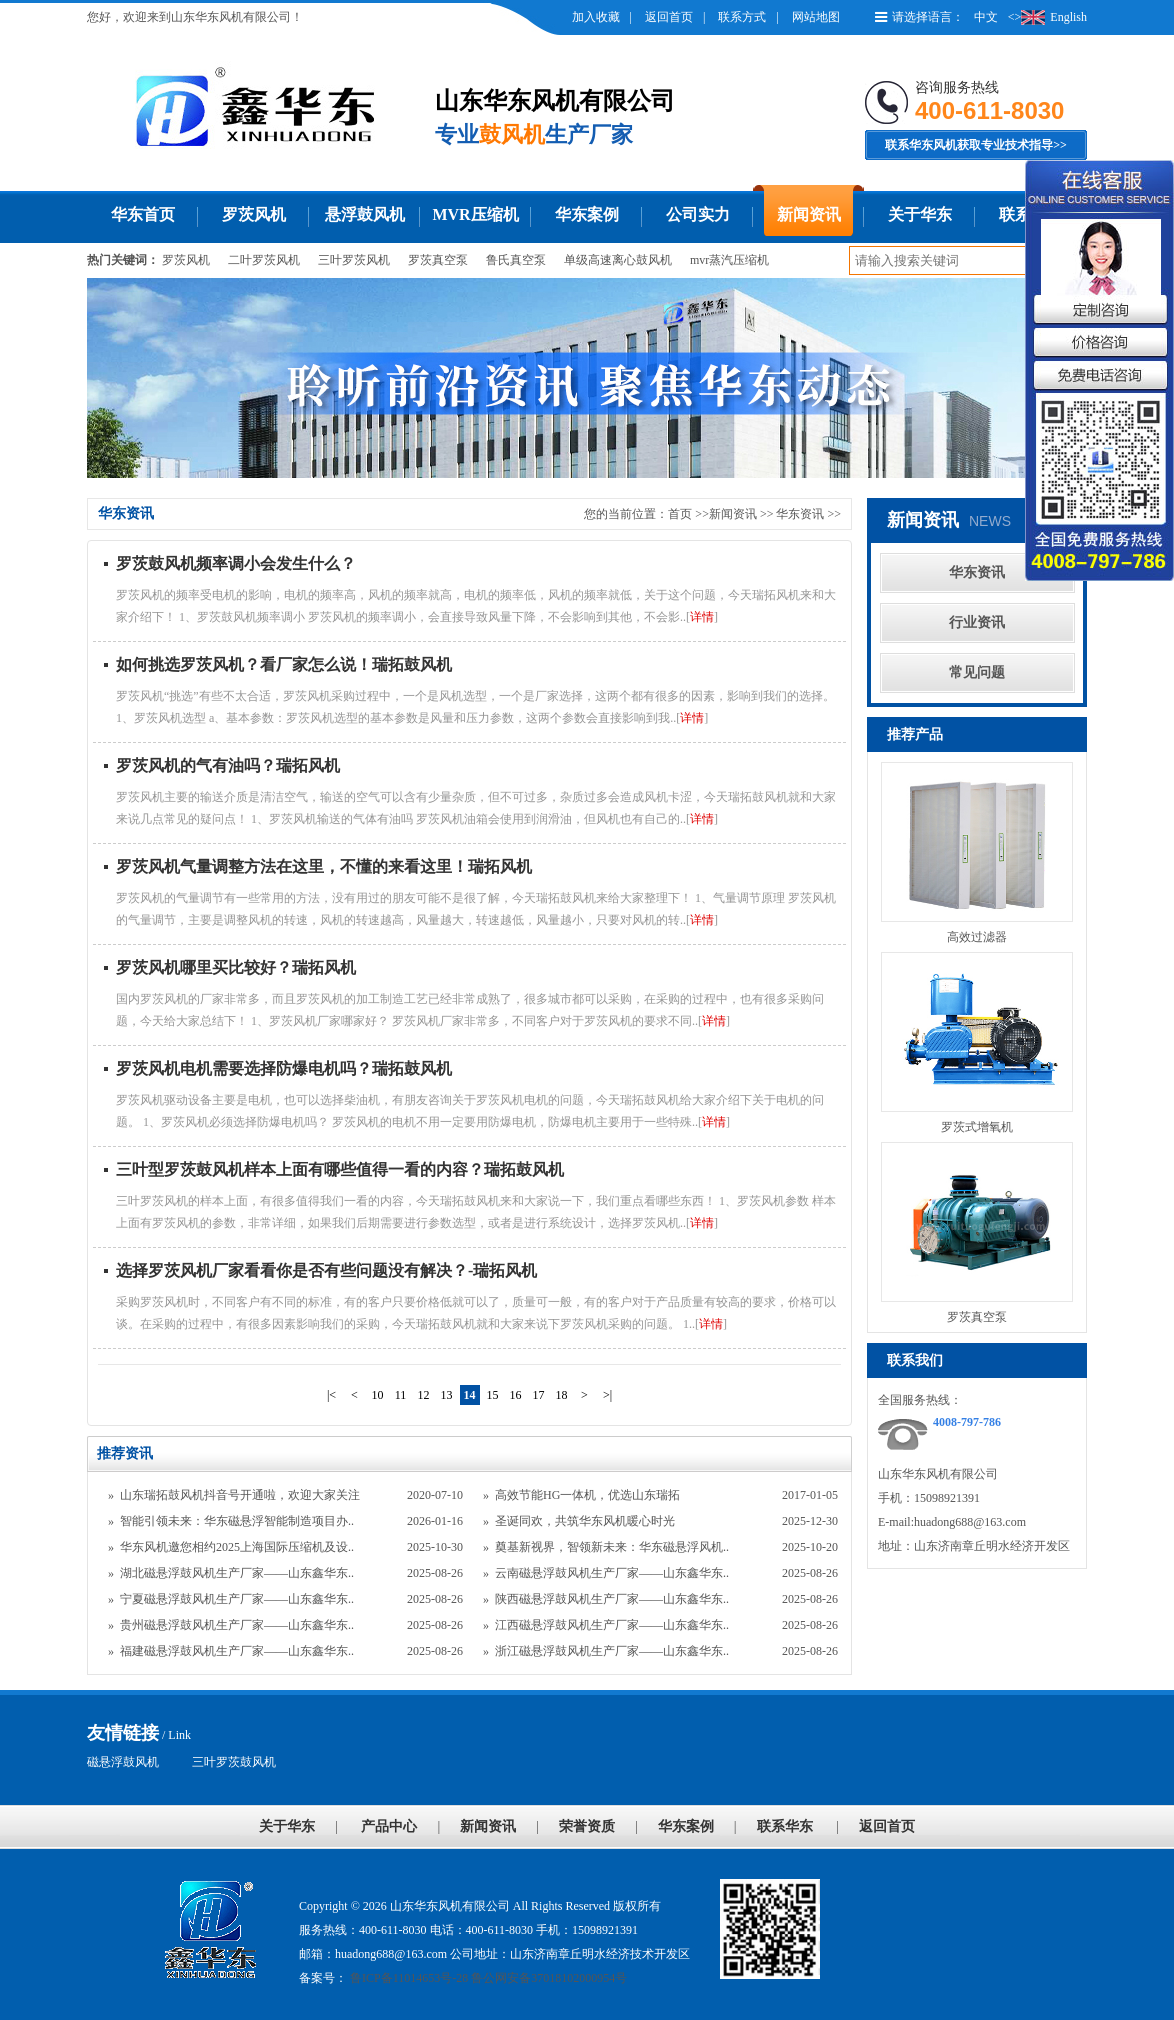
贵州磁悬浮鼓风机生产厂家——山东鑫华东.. (237, 1625)
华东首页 (143, 214)
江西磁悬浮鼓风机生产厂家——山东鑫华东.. (612, 1625)
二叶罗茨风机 (264, 260)
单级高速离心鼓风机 (618, 260)
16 (516, 1395)
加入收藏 (596, 17)
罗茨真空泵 (438, 260)
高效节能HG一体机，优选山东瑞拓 (587, 1495)
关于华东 (920, 214)
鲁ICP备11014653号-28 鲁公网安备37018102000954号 (487, 1978)
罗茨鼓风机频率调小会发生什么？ (236, 563)
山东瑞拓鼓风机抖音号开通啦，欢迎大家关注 (240, 1495)
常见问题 (977, 672)
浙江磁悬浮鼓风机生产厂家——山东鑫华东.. (612, 1651)
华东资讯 (801, 514)
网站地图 (816, 17)
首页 (680, 514)
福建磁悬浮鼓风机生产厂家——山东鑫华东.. (237, 1651)
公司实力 (698, 214)
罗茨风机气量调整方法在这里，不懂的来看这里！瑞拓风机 (324, 866)
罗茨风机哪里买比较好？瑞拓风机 (236, 967)
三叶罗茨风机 (354, 260)
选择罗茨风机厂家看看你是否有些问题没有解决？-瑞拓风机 (326, 1270)
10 (378, 1395)
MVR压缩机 (475, 214)
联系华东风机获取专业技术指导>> (976, 145)
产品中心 (389, 1826)
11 (401, 1395)
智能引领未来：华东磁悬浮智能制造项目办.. (237, 1521)
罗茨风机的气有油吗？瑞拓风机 (228, 765)
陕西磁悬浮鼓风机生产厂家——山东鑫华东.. (612, 1599)
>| (607, 1395)
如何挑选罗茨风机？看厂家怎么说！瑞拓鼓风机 (284, 664)
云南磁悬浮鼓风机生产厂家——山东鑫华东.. (612, 1573)
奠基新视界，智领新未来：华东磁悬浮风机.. (612, 1547)
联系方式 (742, 17)
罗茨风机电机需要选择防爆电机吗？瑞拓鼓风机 (284, 1068)
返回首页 (669, 17)
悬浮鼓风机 (365, 214)
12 (424, 1395)
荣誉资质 (587, 1826)
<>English (1047, 17)
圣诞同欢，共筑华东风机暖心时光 (585, 1521)
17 (539, 1395)
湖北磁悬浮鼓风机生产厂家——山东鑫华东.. (237, 1573)
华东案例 (587, 214)
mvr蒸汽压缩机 (729, 260)
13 (447, 1395)
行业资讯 (977, 622)
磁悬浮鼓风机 (123, 1762)
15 (493, 1395)
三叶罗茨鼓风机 (234, 1762)
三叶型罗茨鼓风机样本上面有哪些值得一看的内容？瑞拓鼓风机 (340, 1169)
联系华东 (785, 1826)
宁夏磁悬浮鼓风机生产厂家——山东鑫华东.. (237, 1599)
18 (562, 1395)
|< (331, 1395)
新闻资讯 (809, 214)
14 (470, 1395)
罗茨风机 (254, 214)
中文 (986, 17)
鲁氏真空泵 (516, 260)
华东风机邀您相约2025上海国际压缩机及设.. (237, 1547)
